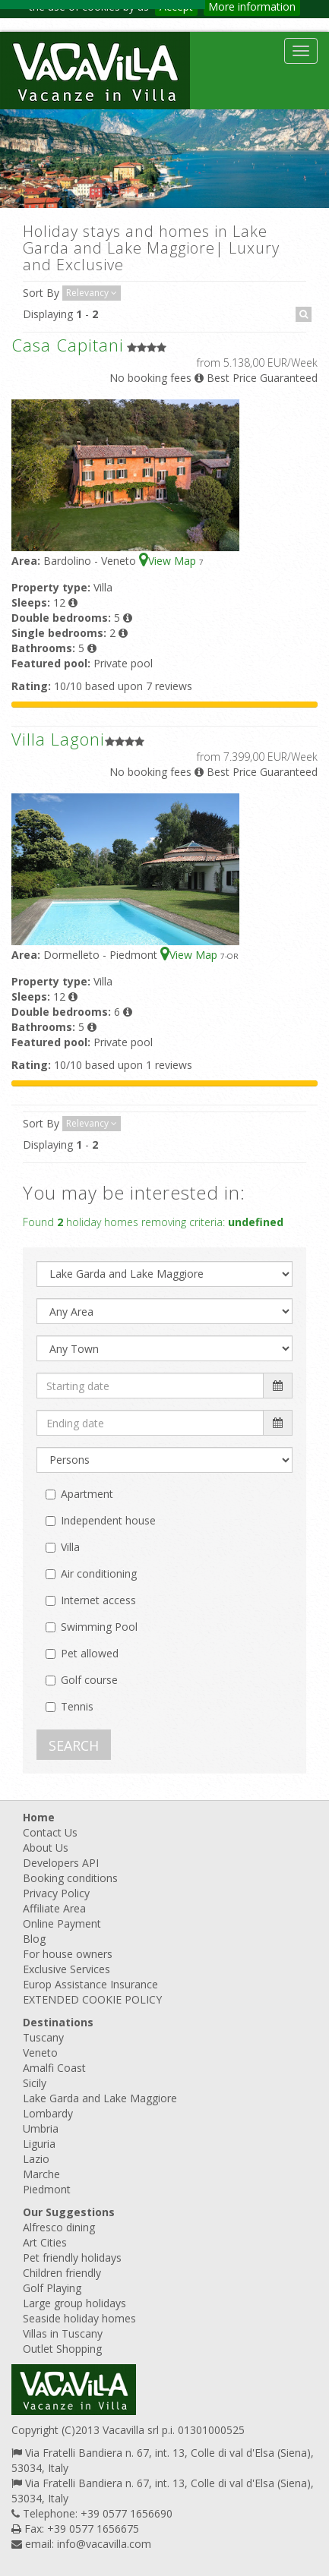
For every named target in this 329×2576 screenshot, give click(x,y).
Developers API (61, 1863)
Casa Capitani (67, 344)
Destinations (58, 2022)
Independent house (108, 1520)
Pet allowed (90, 1653)
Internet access (98, 1600)
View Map (169, 560)
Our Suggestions (69, 2212)
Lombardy (48, 2113)
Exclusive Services (66, 1969)
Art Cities (45, 2242)
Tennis (77, 1706)
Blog (34, 1938)
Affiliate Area (54, 1908)
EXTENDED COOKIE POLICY (92, 1999)
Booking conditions (70, 1878)
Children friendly (62, 2272)
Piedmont (47, 2189)
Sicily (34, 2083)
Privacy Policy (56, 1893)
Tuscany (43, 2037)
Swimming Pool (99, 1626)
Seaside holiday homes (79, 2318)
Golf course (89, 1680)
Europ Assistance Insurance (90, 1984)
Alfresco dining (59, 2227)
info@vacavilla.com (104, 2544)
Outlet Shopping (62, 2348)
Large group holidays (74, 2303)
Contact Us (50, 1832)
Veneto (40, 2052)
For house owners (67, 1954)
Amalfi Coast (54, 2067)
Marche (41, 2174)
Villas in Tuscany (63, 2333)
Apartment (87, 1494)
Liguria (39, 2143)
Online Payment (62, 1923)
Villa (70, 1547)
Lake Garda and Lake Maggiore (100, 2098)
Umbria (41, 2128)
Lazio (36, 2159)
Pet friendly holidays (72, 2257)
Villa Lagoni (58, 738)
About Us (45, 1847)
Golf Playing (52, 2288)
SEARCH (74, 1745)
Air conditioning (99, 1573)
